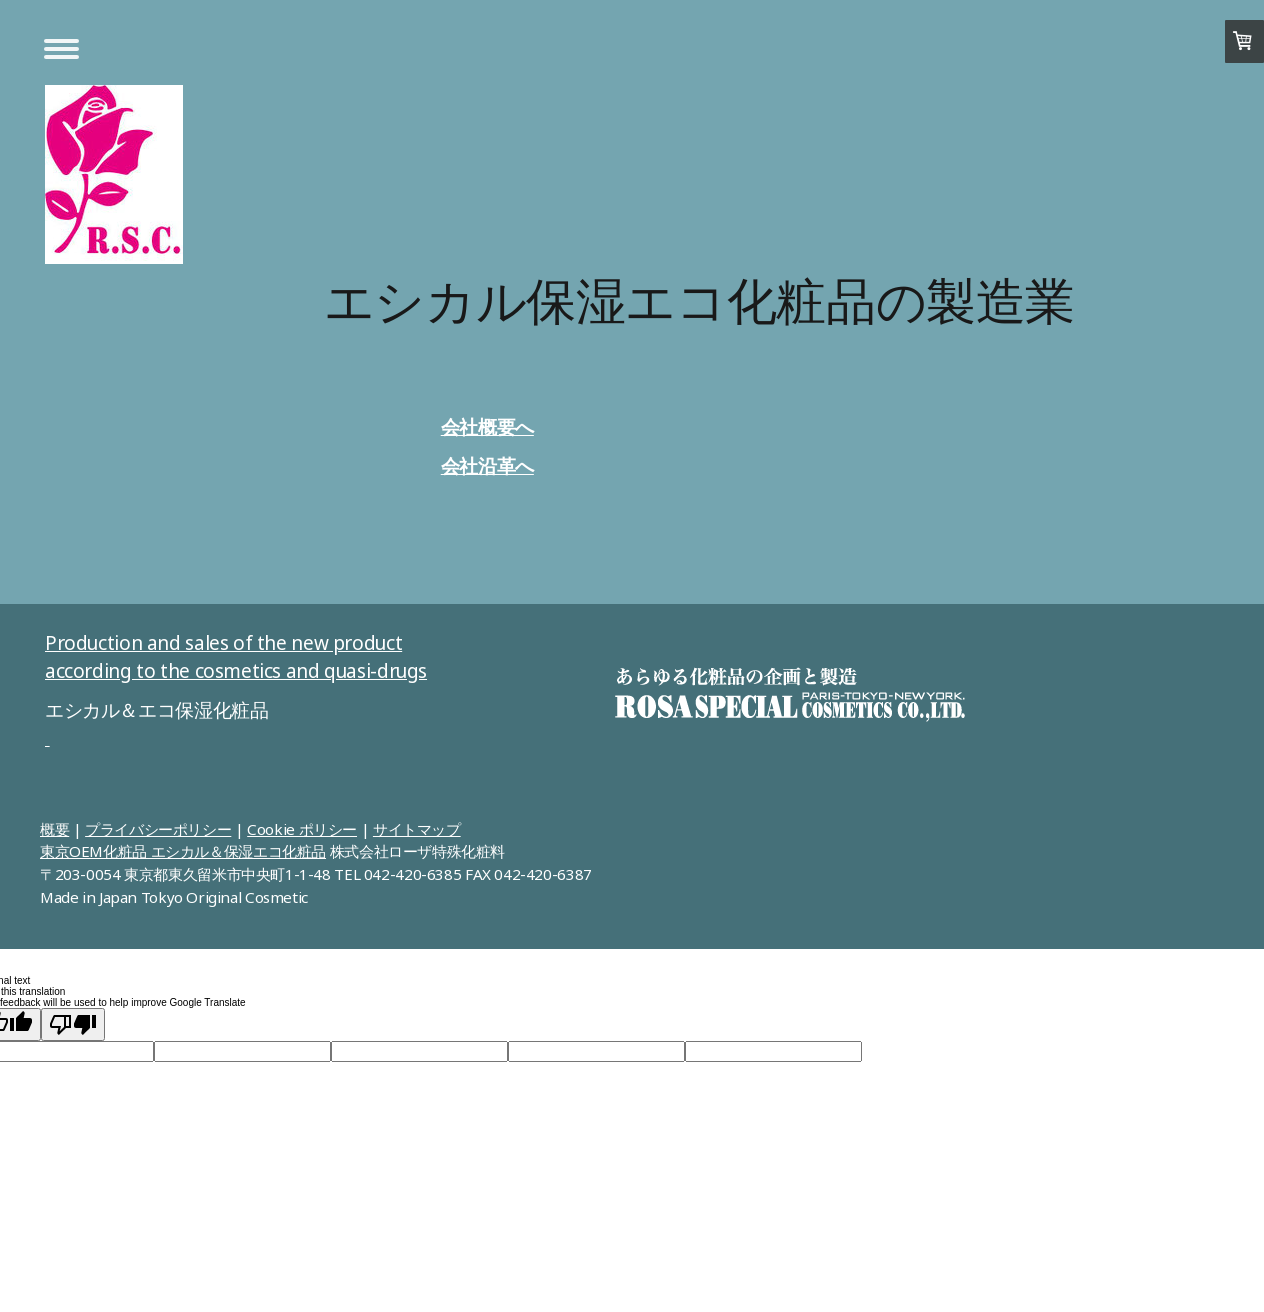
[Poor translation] (73, 1024)
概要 (54, 829)
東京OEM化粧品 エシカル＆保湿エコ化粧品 (183, 851)
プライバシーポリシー (158, 829)
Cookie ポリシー (302, 829)
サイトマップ (417, 829)
